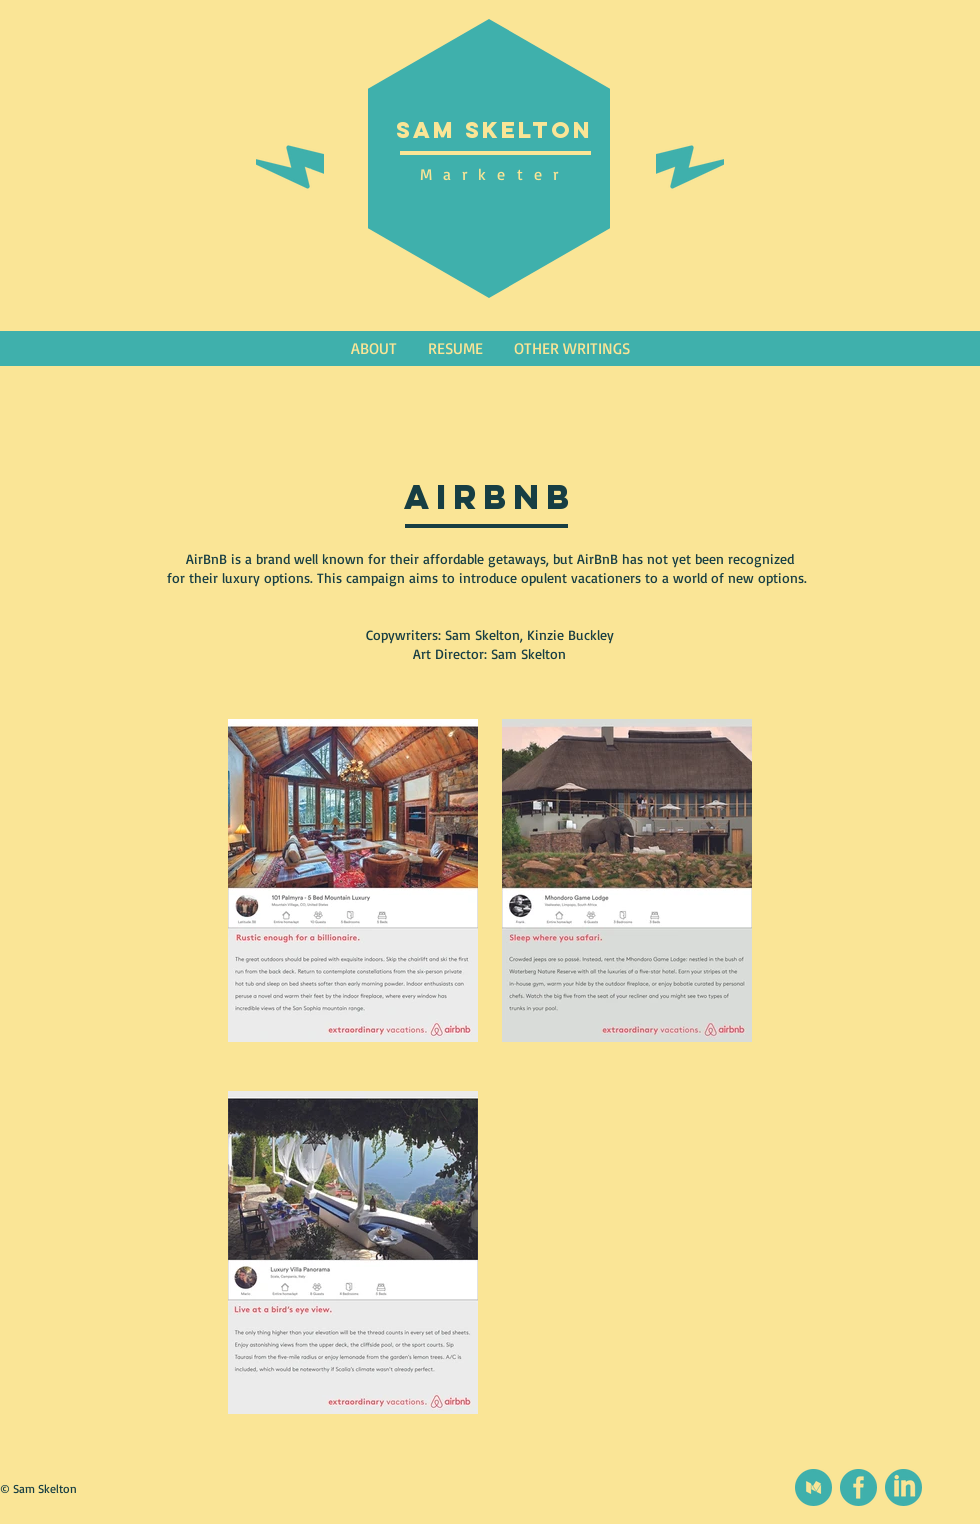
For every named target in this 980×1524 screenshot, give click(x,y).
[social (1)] (858, 1487)
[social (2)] (903, 1487)
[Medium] (813, 1487)
